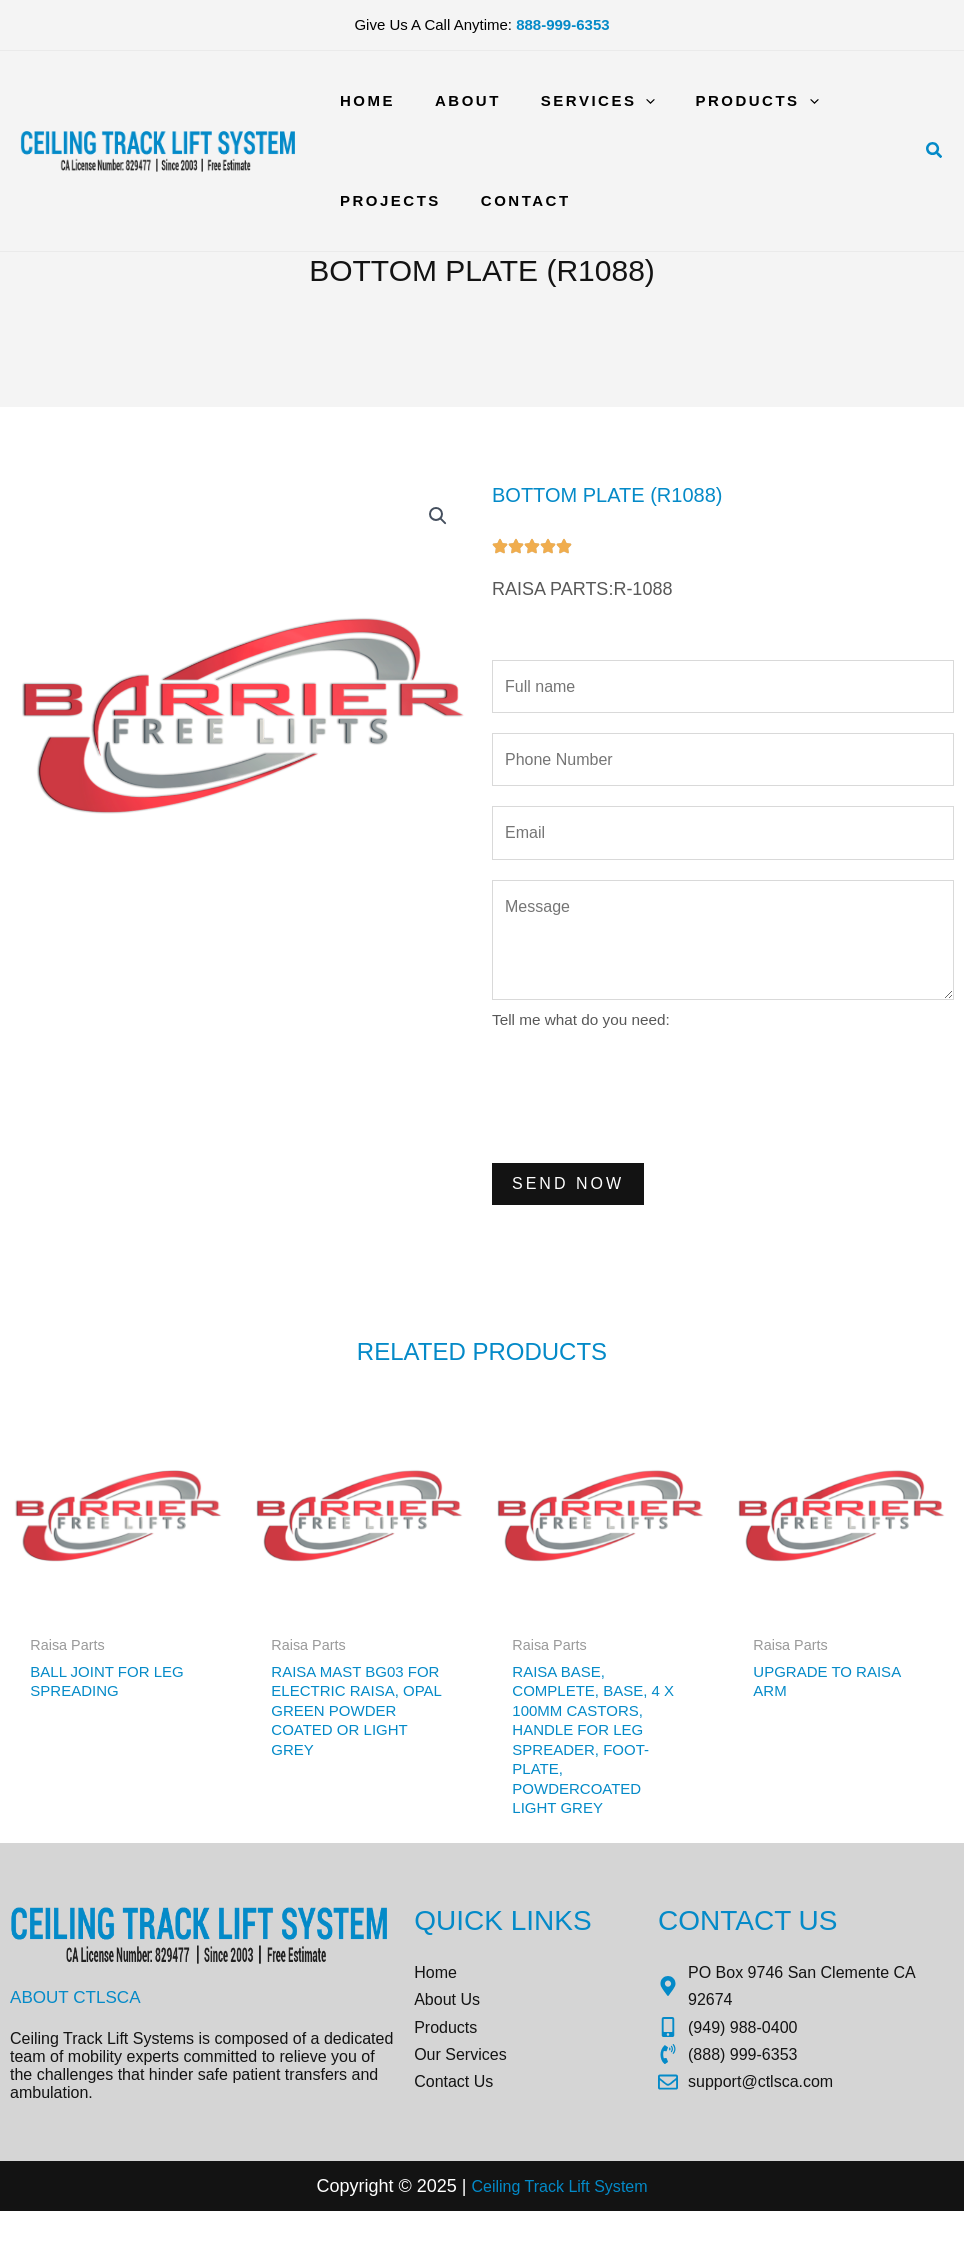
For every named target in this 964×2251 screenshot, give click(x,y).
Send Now (568, 1202)
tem (644, 2225)
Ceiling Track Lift (526, 2225)
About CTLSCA (79, 2025)
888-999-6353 (562, 24)
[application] (620, 101)
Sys (611, 2225)
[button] (935, 151)
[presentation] (644, 1113)
